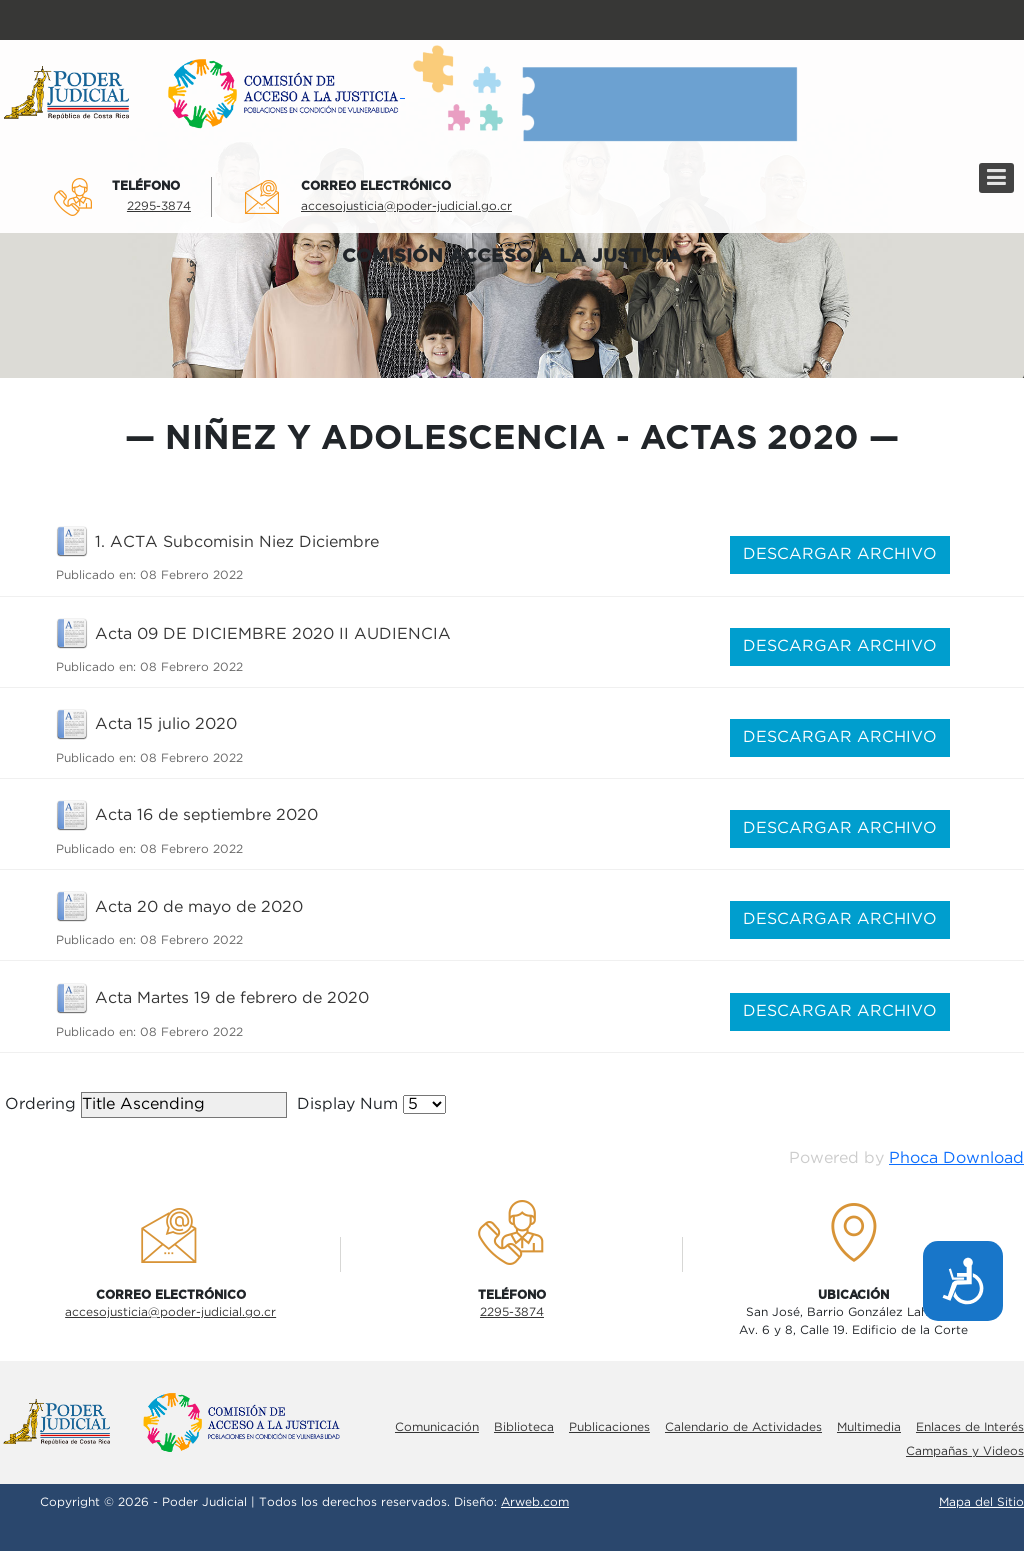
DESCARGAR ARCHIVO (840, 554)
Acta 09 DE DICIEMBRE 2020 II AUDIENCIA (273, 634)
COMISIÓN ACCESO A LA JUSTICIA (512, 256)
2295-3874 (159, 206)
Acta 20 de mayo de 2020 (199, 907)
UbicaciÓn (853, 1295)
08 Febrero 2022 (191, 575)
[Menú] (996, 178)
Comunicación (437, 1427)
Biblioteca (524, 1427)
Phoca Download (956, 1158)
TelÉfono (146, 186)
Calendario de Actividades (743, 1427)
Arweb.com (535, 1502)
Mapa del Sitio (981, 1502)
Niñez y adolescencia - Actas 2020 (512, 439)
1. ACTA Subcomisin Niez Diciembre (237, 542)
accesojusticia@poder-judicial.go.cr (406, 206)
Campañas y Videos (965, 1451)
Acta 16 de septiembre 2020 (206, 815)
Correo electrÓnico (376, 186)
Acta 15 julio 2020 (166, 724)
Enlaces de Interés (970, 1427)
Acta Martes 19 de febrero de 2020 (232, 998)
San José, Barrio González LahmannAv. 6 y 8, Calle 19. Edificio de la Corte (853, 1321)
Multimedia (869, 1427)
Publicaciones (609, 1427)
